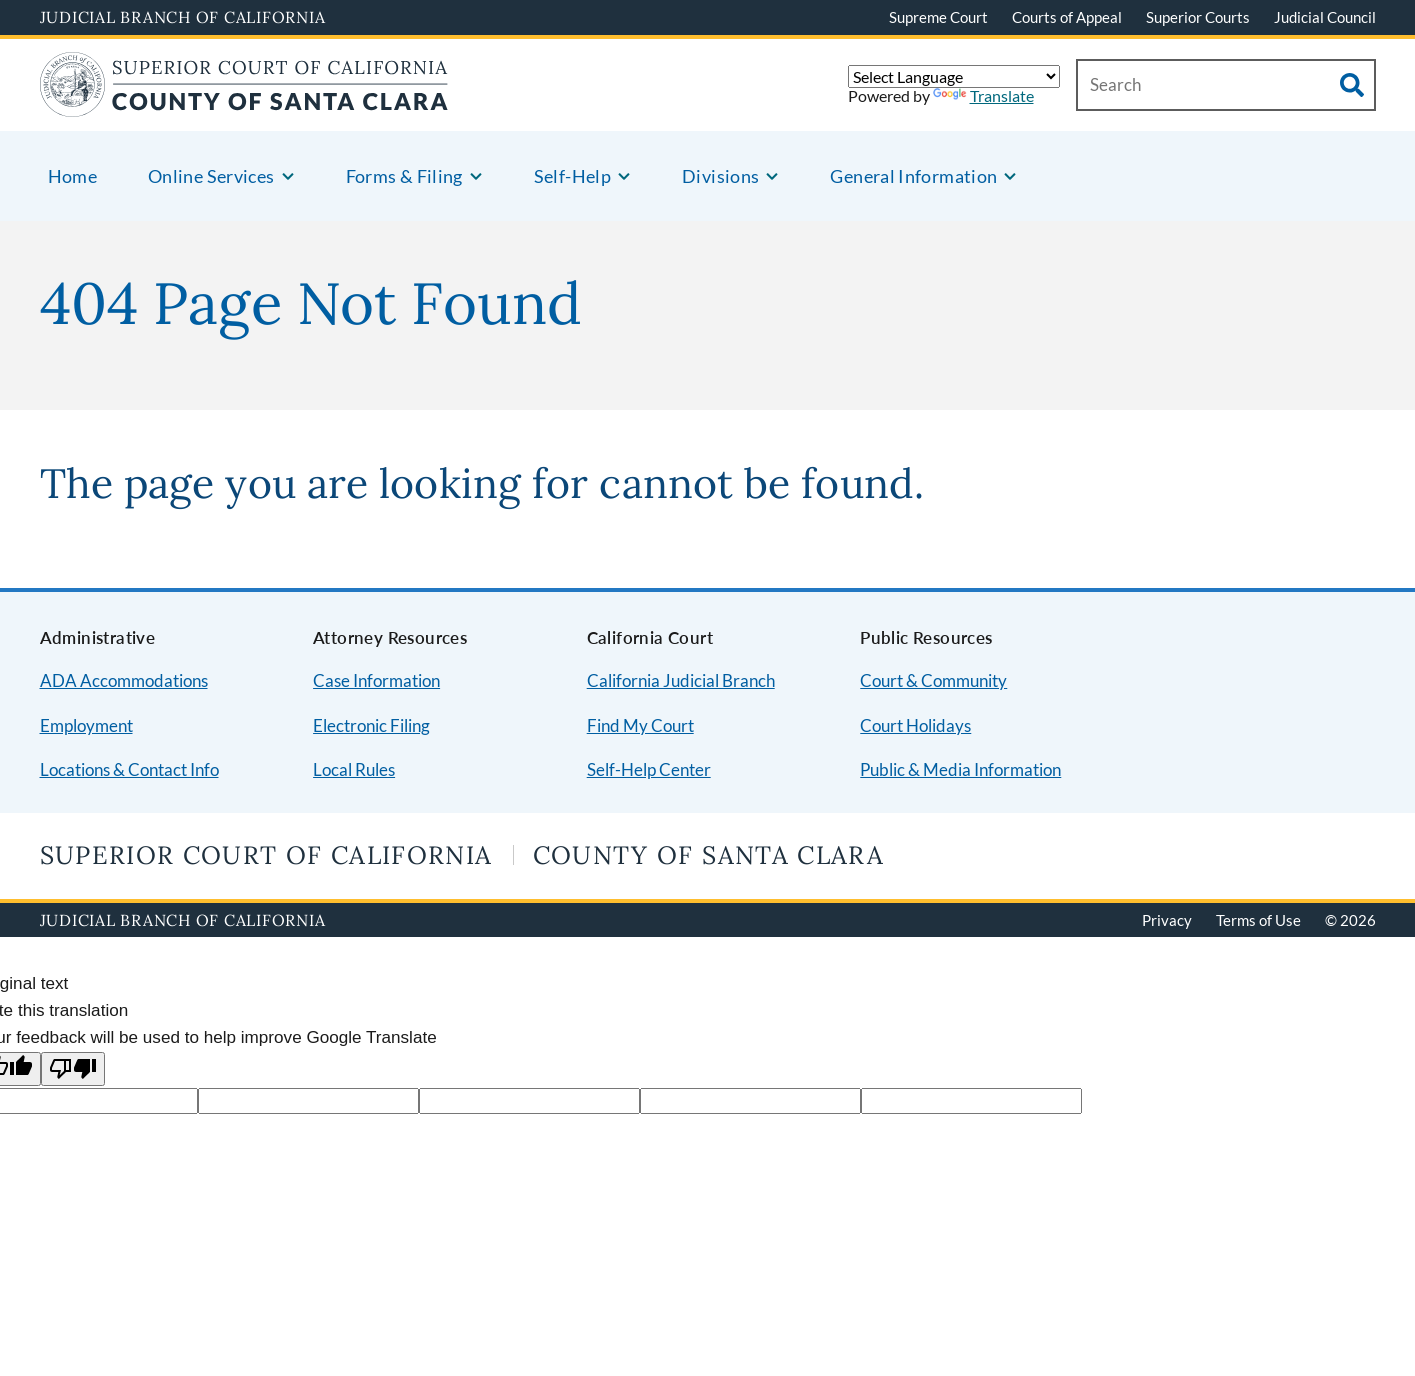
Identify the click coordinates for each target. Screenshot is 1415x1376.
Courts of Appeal (1067, 17)
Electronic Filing (371, 725)
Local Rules (354, 769)
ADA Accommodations (124, 680)
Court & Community (933, 680)
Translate (983, 95)
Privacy (1167, 920)
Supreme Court (938, 17)
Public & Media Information (960, 769)
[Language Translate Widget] (954, 76)
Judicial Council (1325, 17)
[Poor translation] (73, 1069)
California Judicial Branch (681, 680)
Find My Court (640, 725)
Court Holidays (915, 725)
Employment (86, 725)
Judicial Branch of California (183, 17)
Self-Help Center (649, 769)
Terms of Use (1258, 920)
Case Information (376, 680)
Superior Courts (1198, 17)
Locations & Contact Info (129, 769)
